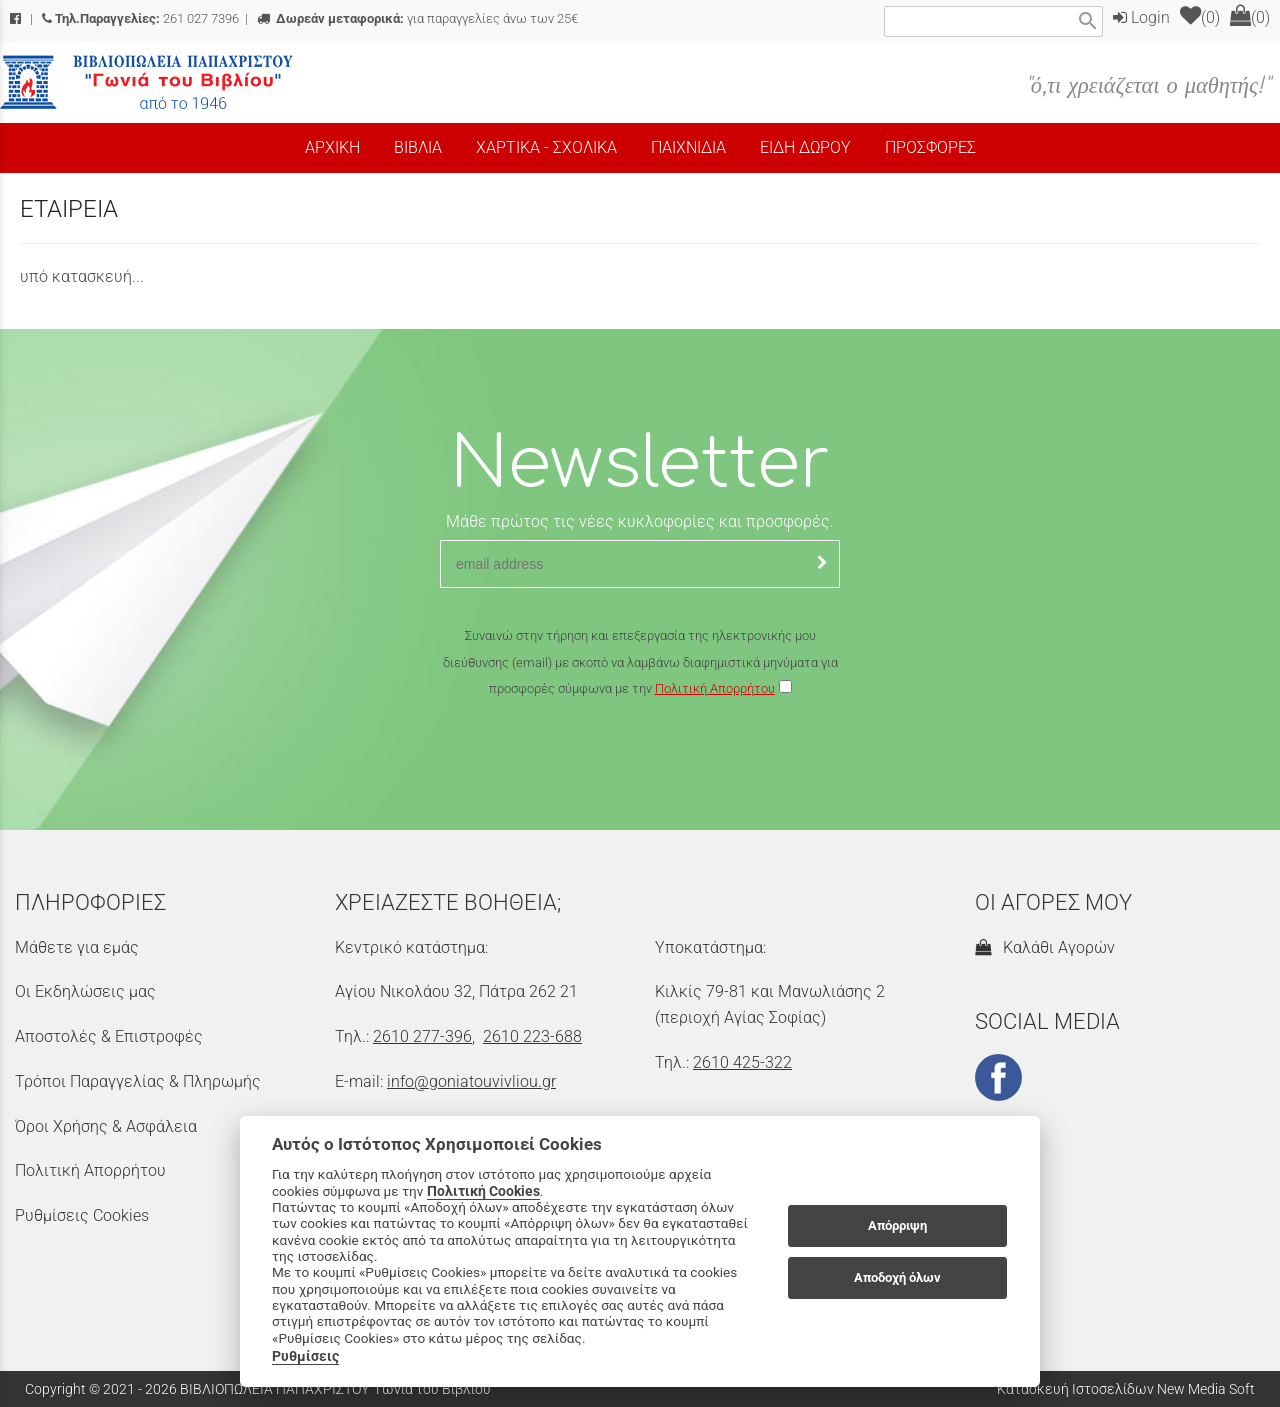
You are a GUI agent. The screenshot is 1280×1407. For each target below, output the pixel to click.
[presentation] (640, 761)
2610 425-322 (742, 1062)
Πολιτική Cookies (483, 1191)
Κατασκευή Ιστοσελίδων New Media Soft (1126, 1389)
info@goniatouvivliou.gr (471, 1081)
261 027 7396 (140, 18)
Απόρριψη (897, 1225)
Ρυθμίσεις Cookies (82, 1215)
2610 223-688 (532, 1036)
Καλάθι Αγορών (1045, 947)
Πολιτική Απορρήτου (715, 688)
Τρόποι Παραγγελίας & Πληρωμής (138, 1081)
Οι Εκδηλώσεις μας (85, 991)
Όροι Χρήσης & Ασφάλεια (106, 1126)
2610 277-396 (422, 1036)
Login (1141, 17)
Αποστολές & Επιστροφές (109, 1036)
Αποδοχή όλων (897, 1277)
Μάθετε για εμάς (77, 947)
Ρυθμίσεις (305, 1356)
